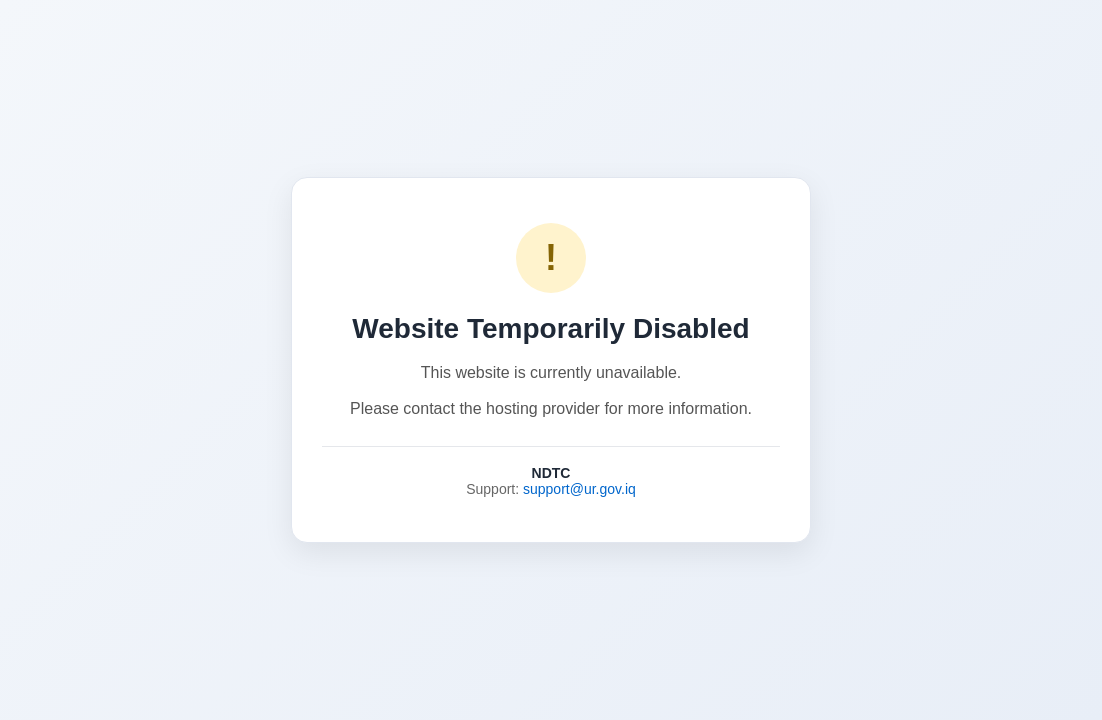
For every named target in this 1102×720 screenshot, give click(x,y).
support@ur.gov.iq (579, 489)
